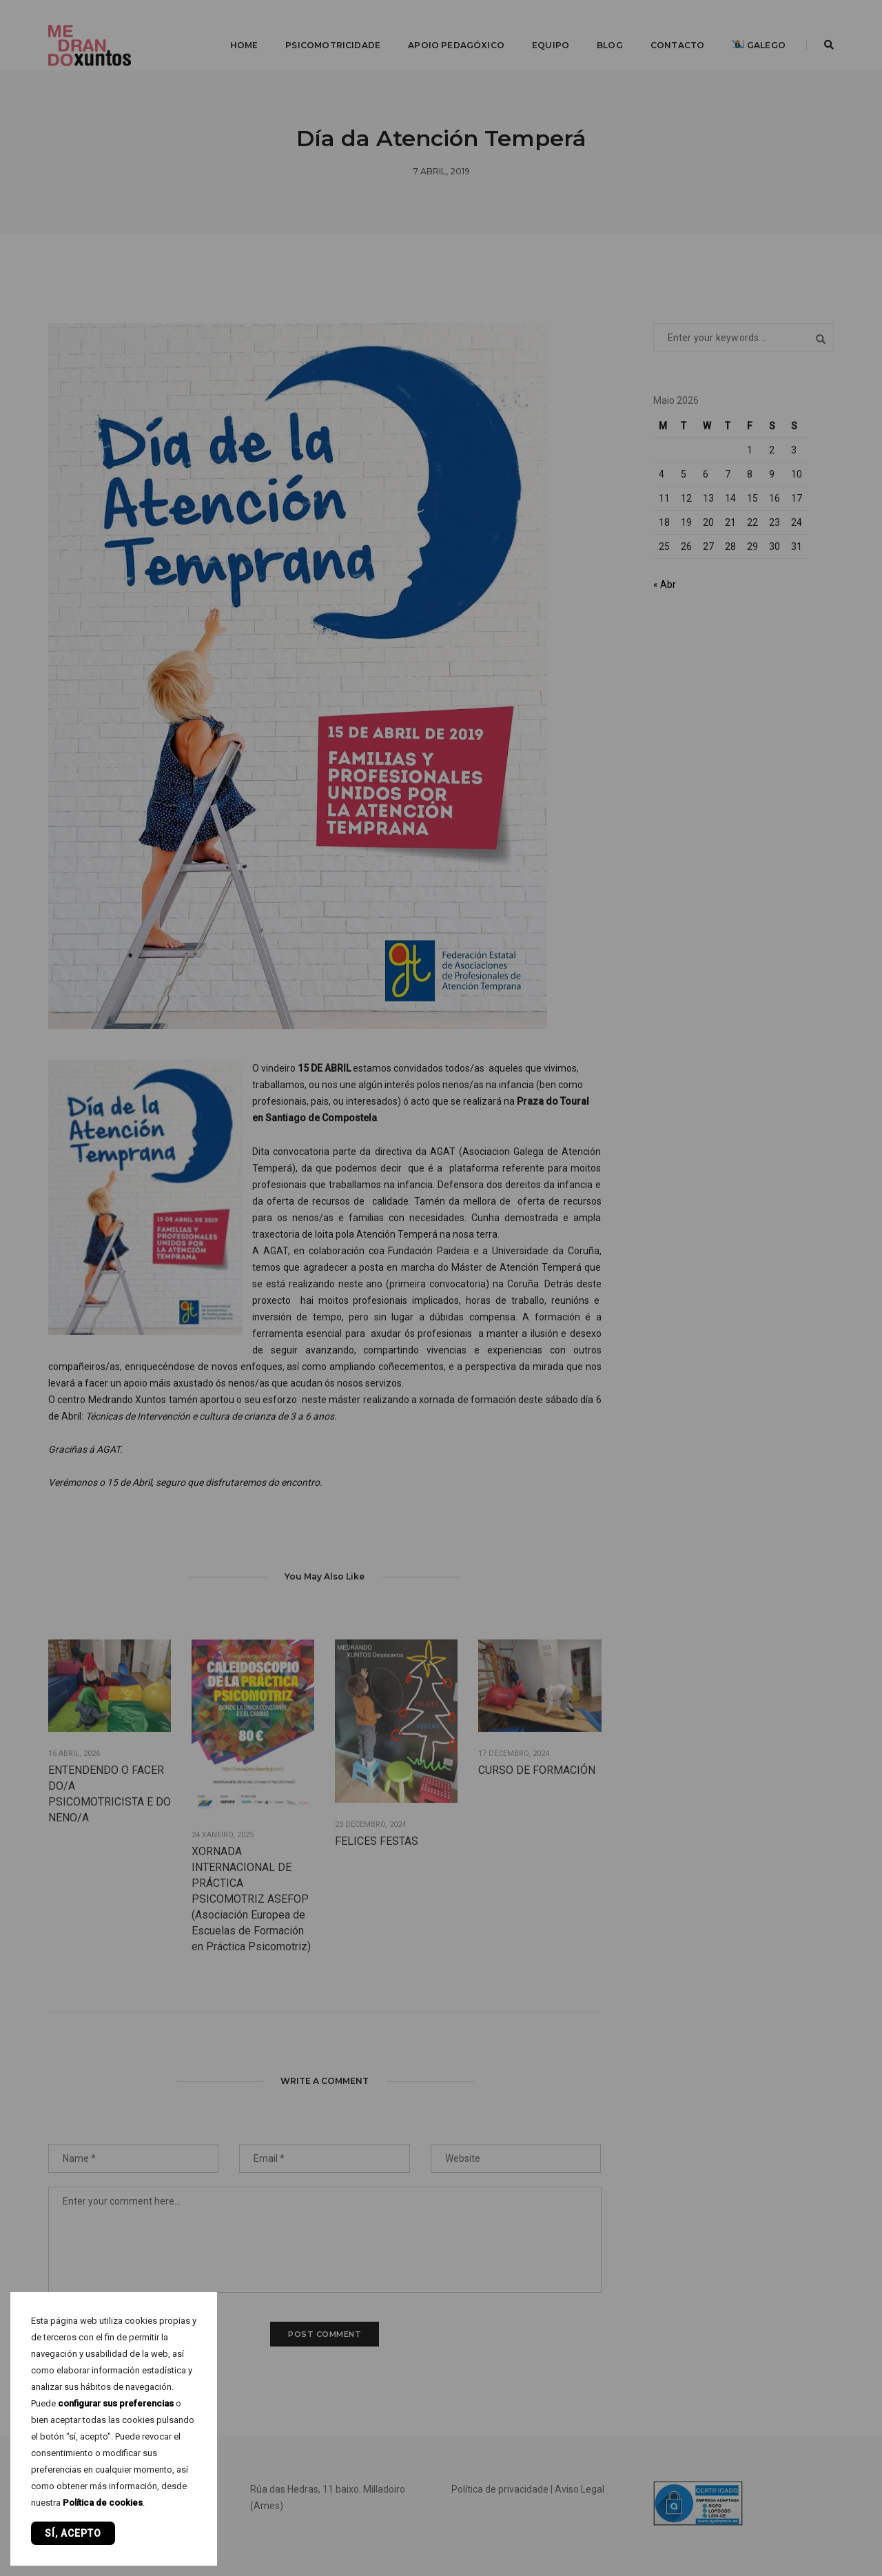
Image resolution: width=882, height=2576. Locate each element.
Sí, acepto (73, 2533)
